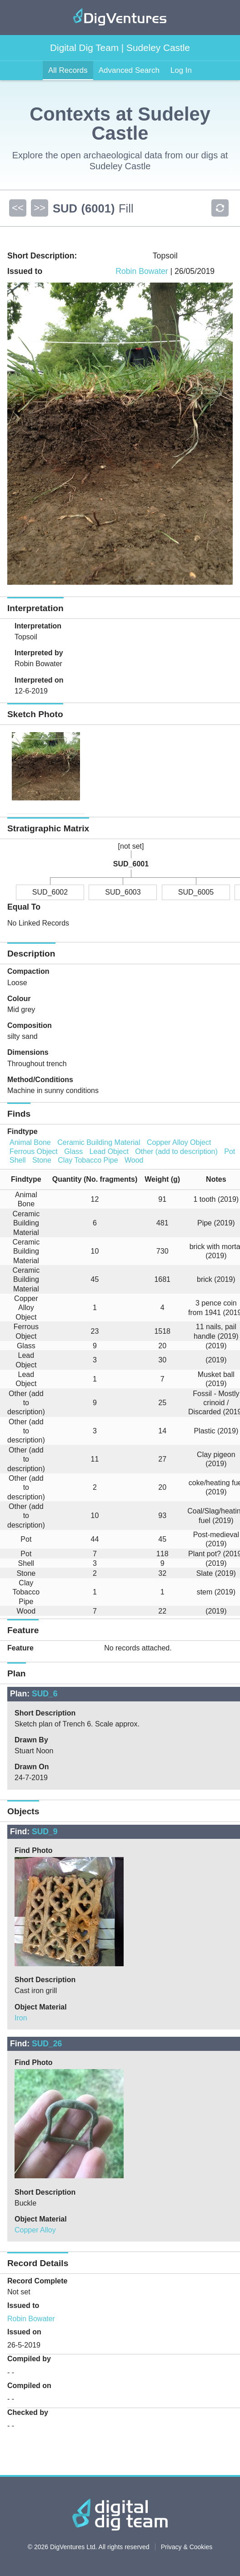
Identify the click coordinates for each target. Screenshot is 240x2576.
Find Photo (34, 1850)
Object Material (41, 2007)
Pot (229, 1151)
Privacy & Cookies (187, 2547)
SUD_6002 (50, 892)
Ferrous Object (34, 1151)
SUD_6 (45, 1693)
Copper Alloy (35, 2230)
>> (39, 207)
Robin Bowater (141, 271)
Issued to (23, 2305)
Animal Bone (30, 1142)
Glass (73, 1151)
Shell (18, 1160)
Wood (134, 1160)
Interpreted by (39, 653)
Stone (41, 1160)
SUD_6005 (196, 892)
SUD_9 (45, 1831)
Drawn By (31, 1740)
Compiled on (29, 2385)
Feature (20, 1648)
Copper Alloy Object (179, 1142)
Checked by (27, 2412)
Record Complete (37, 2281)
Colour (19, 998)
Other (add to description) (176, 1151)
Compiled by (29, 2359)
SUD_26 (47, 2043)
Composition (29, 1025)
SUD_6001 (131, 864)
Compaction (28, 971)
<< (18, 207)
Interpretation (38, 626)
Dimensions (28, 1052)
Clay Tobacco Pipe (88, 1160)
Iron (21, 2018)
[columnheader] (22, 1179)
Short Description (45, 1713)
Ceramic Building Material (98, 1142)
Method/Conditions (40, 1079)
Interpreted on (39, 680)
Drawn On (32, 1767)
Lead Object (109, 1151)
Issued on (24, 2332)
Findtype (22, 1131)
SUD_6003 (122, 892)
